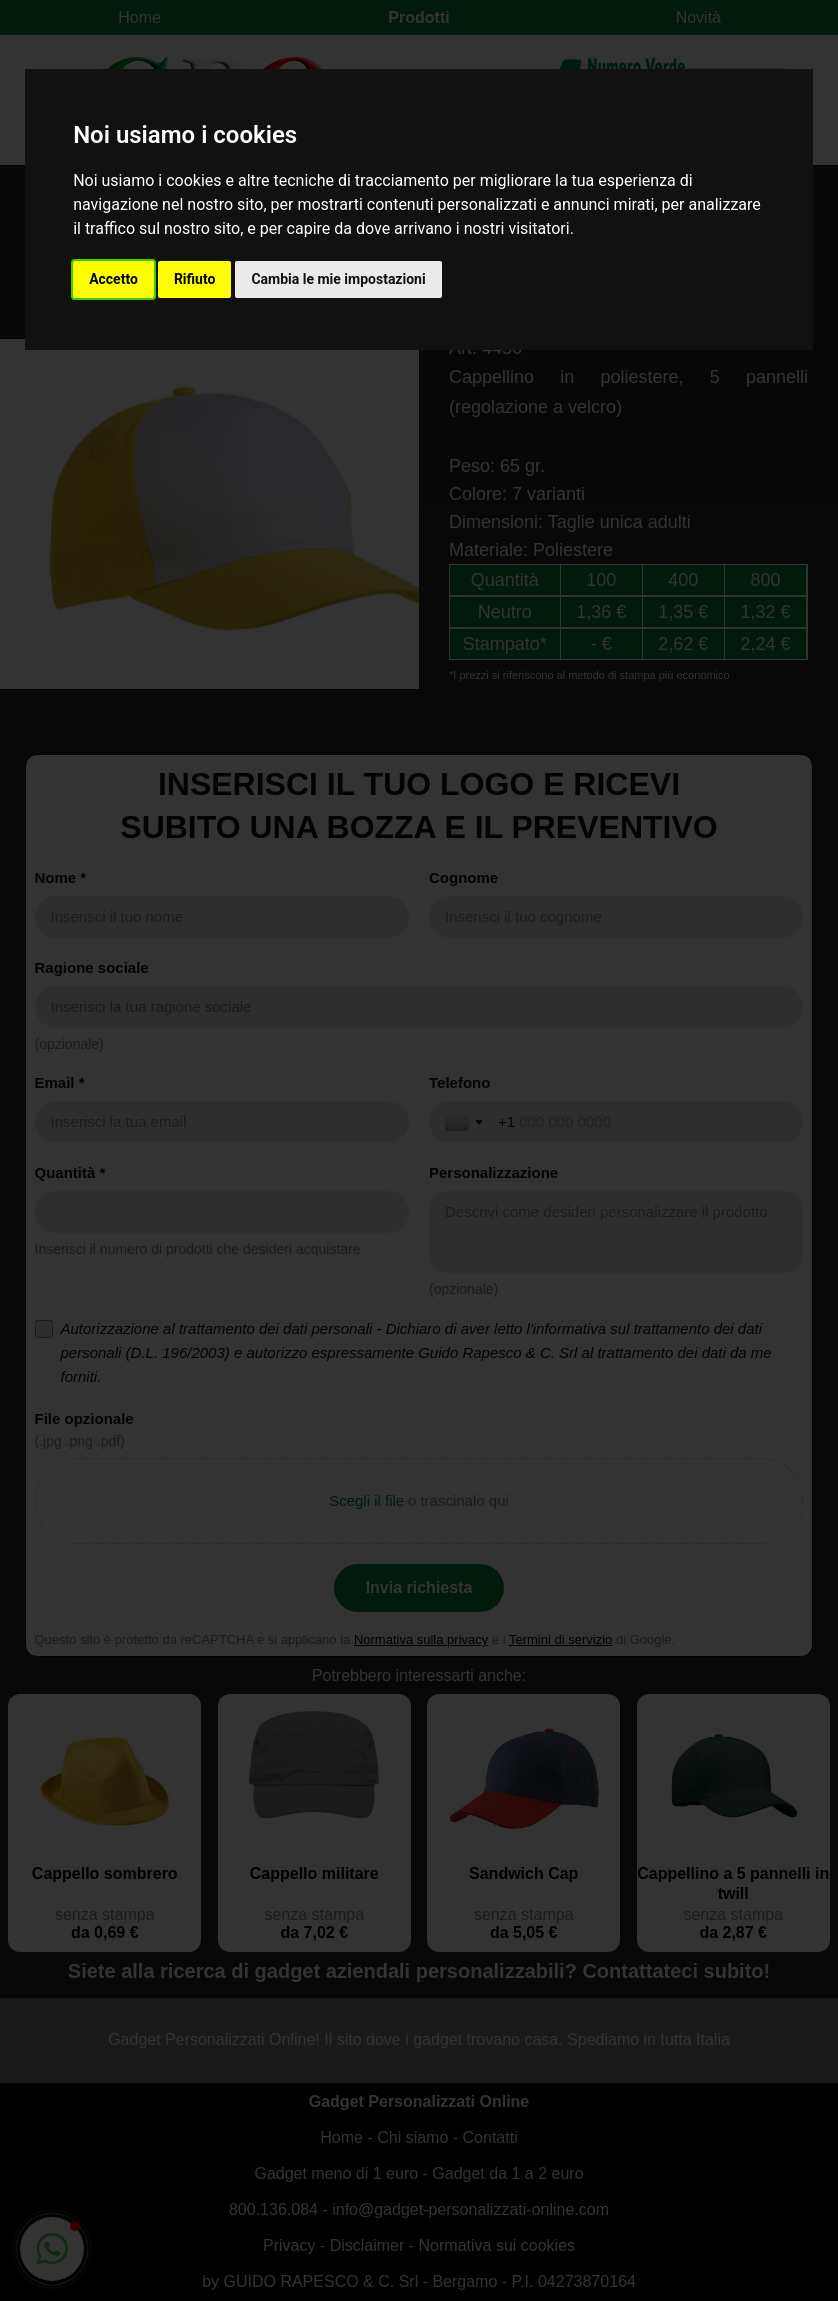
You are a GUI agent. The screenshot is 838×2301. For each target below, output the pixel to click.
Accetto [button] (113, 279)
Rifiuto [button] (195, 279)
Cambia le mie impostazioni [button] (338, 279)
